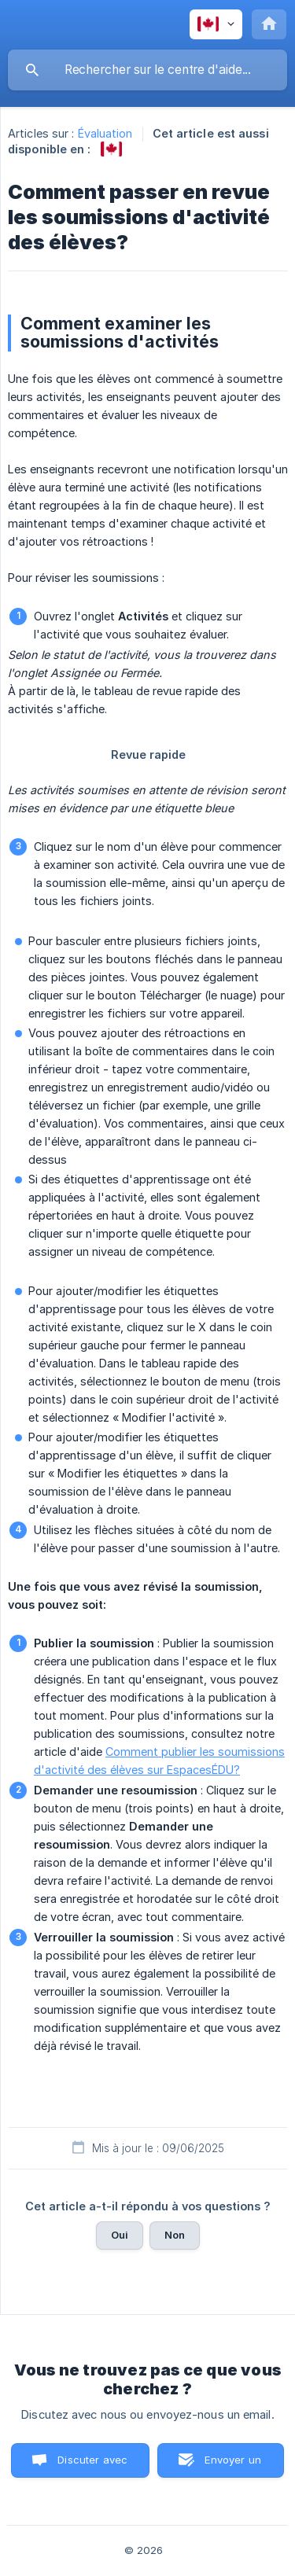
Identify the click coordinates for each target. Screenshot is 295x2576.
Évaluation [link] (105, 133)
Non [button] (174, 2234)
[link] (111, 149)
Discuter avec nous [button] (92, 2465)
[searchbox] (147, 70)
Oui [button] (119, 2234)
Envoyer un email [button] (233, 2465)
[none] (216, 24)
